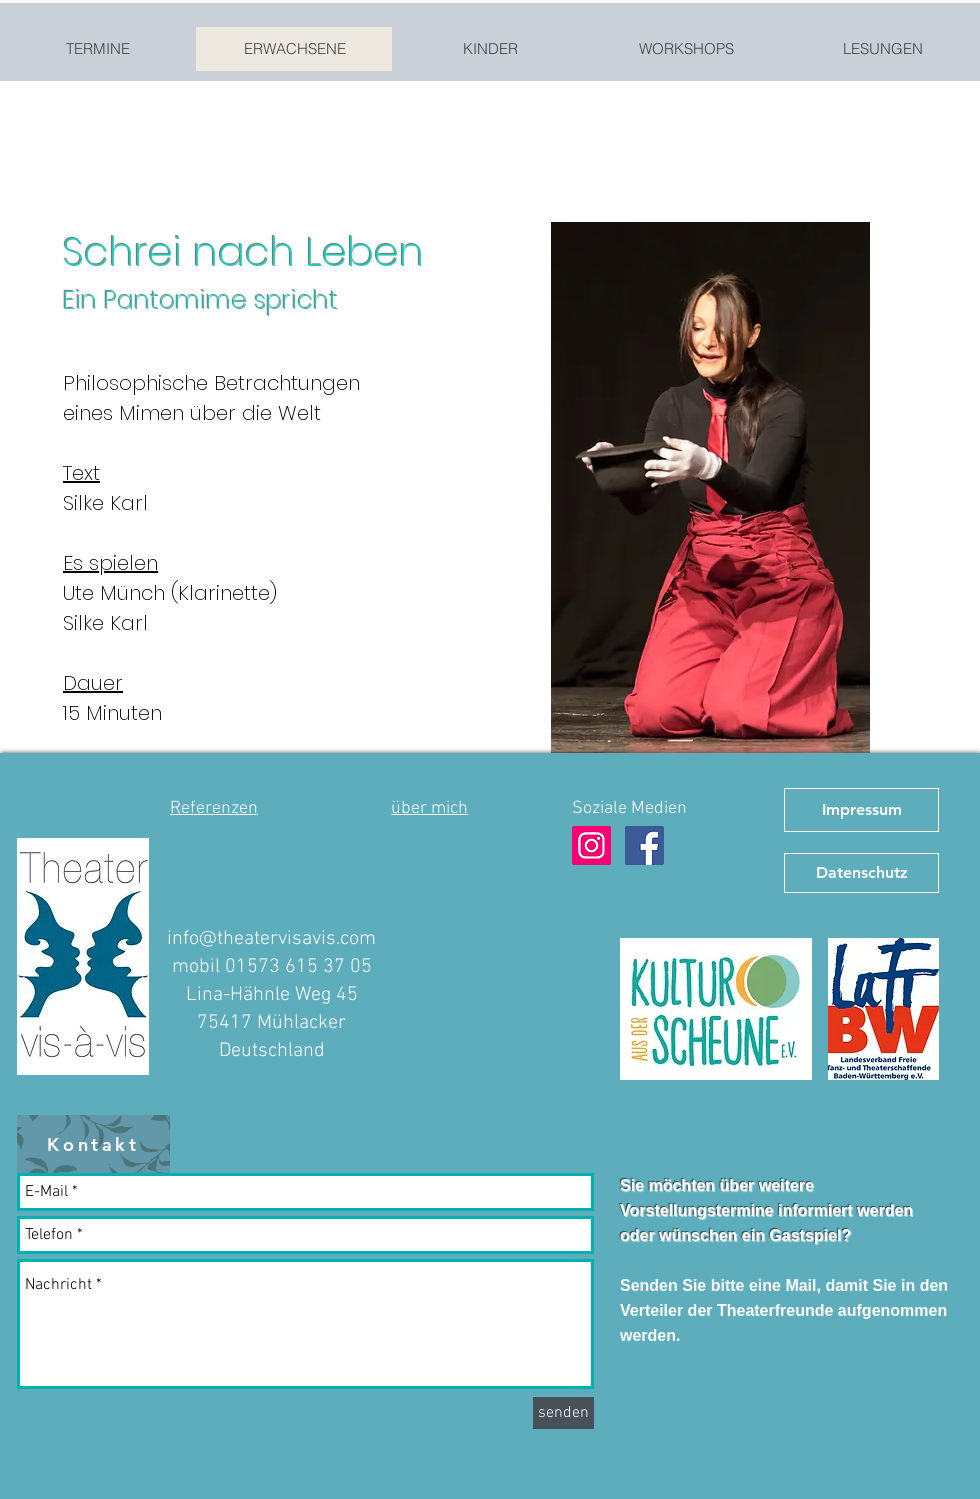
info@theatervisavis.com (271, 939)
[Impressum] (861, 810)
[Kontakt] (93, 1144)
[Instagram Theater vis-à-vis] (591, 845)
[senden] (563, 1413)
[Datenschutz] (861, 873)
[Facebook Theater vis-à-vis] (644, 845)
